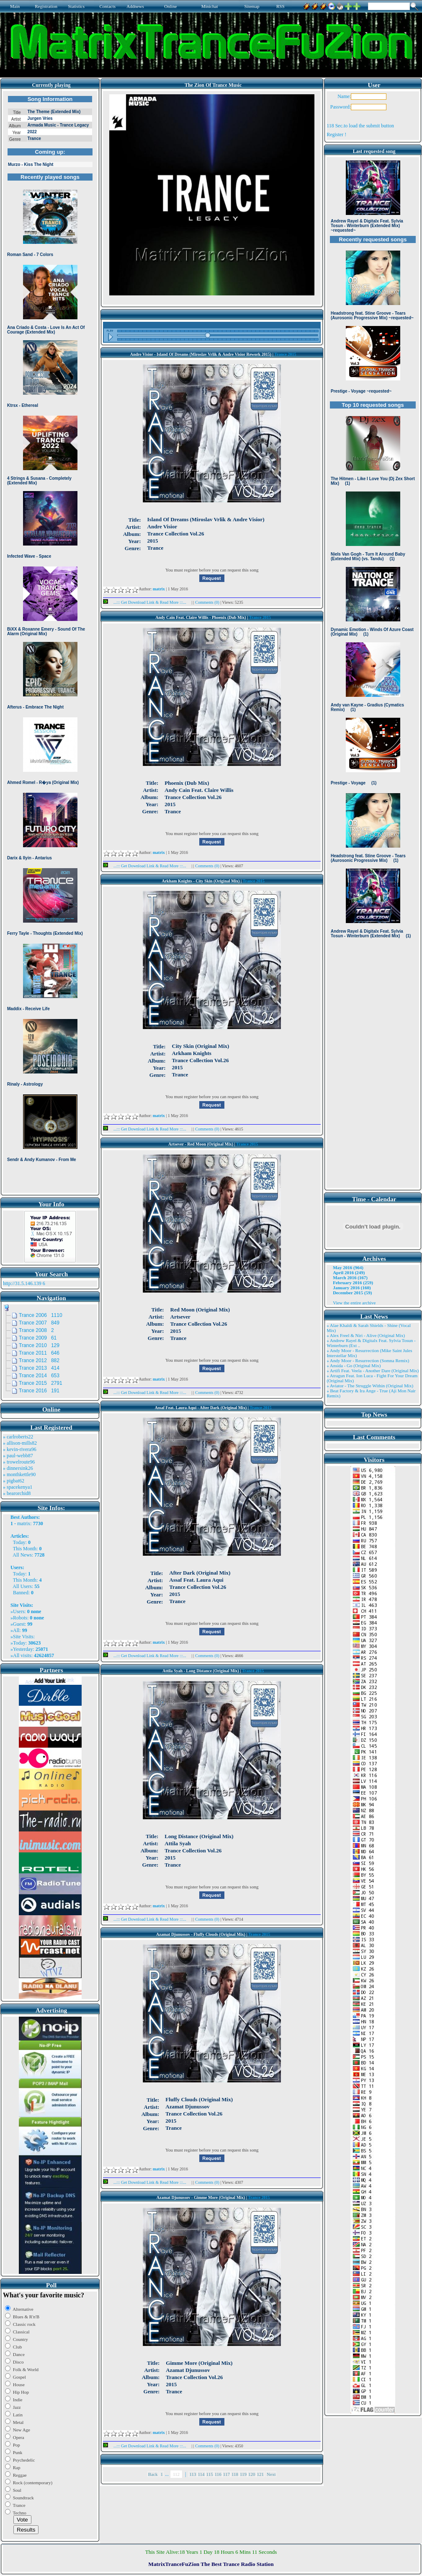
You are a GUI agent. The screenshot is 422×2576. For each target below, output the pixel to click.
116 (218, 2474)
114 (201, 2474)
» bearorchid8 (17, 1493)
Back (153, 2474)
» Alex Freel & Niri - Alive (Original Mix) (366, 1335)
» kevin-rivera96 (19, 1449)
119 (243, 2474)
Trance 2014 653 (39, 1376)
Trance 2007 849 (39, 1323)
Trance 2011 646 (39, 1353)
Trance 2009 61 (38, 1338)
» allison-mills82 (20, 1443)
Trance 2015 (285, 354)
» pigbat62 (13, 1481)
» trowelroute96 (19, 1462)
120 (251, 2474)
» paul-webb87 (18, 1456)
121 (260, 2474)
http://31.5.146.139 (22, 1283)
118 (235, 2474)
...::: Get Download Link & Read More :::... (147, 602)
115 (209, 2474)
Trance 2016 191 (39, 1391)
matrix (23, 1523)
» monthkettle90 (19, 1474)
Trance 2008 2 (36, 1330)
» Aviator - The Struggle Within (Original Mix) (370, 1385)
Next (271, 2474)
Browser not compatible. (50, 642)
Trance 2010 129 (39, 1345)
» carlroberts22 (18, 1437)
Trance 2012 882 (39, 1360)
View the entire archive (354, 1302)
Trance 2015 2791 (40, 1383)
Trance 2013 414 (39, 1368)
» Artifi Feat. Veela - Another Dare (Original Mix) (373, 1370)
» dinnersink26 (18, 1468)
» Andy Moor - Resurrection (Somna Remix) (368, 1360)
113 (192, 2474)
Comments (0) (207, 602)
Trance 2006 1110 (40, 1315)
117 (226, 2474)
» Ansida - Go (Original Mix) (354, 1365)
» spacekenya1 (17, 1487)
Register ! (336, 134)
